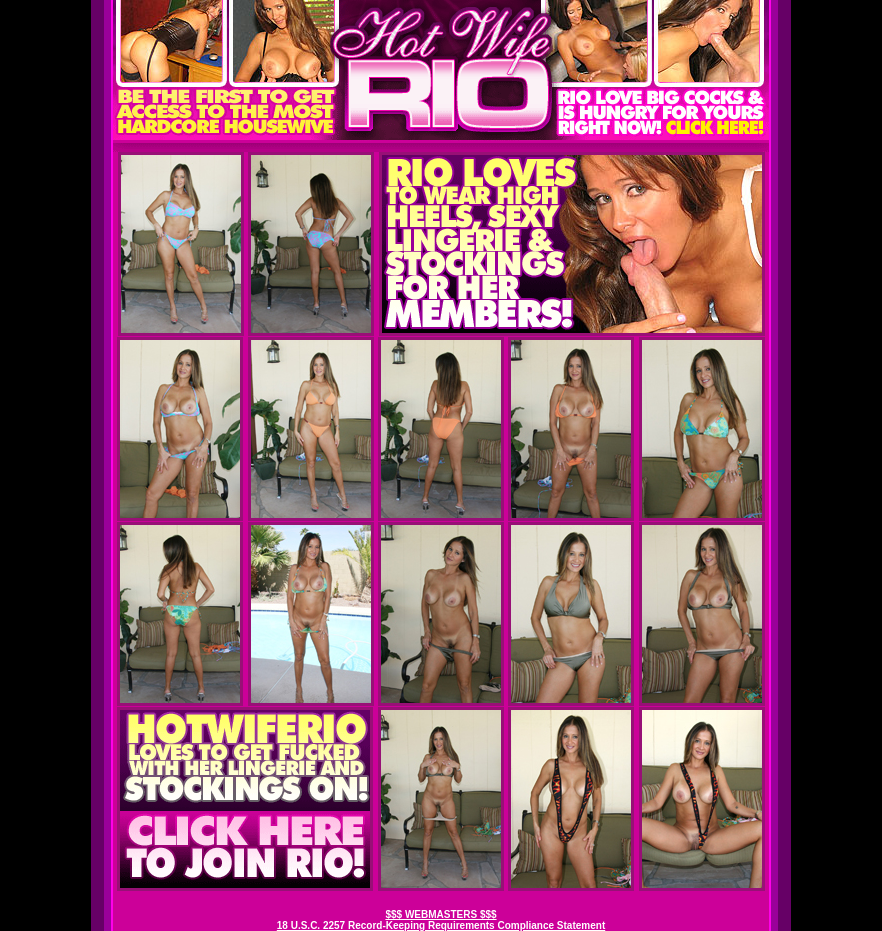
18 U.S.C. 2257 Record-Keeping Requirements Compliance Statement (441, 925)
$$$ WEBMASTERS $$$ (440, 914)
